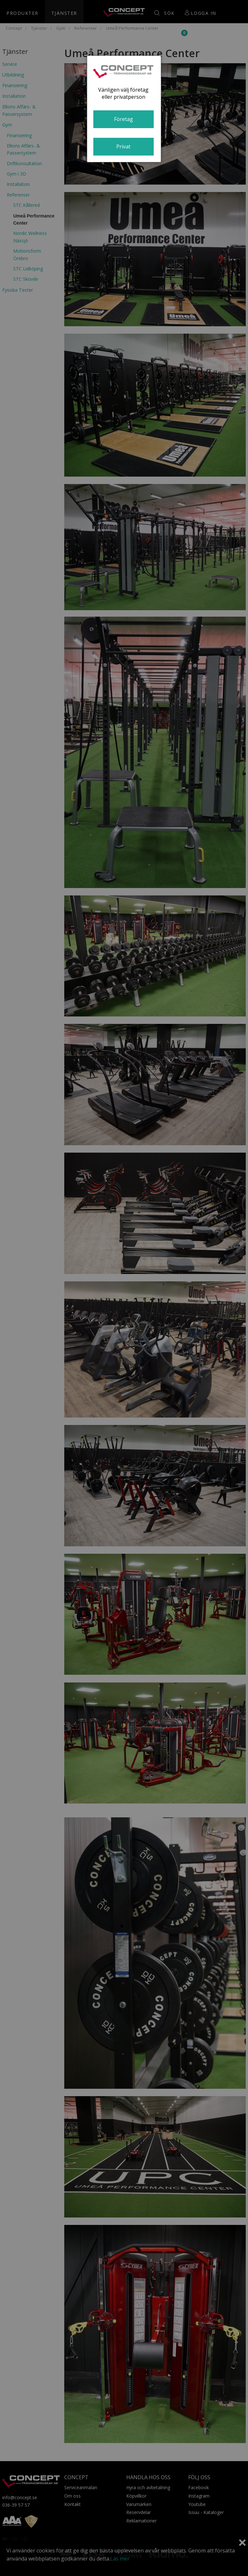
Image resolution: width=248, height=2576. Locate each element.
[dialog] (124, 109)
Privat (123, 146)
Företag (123, 119)
